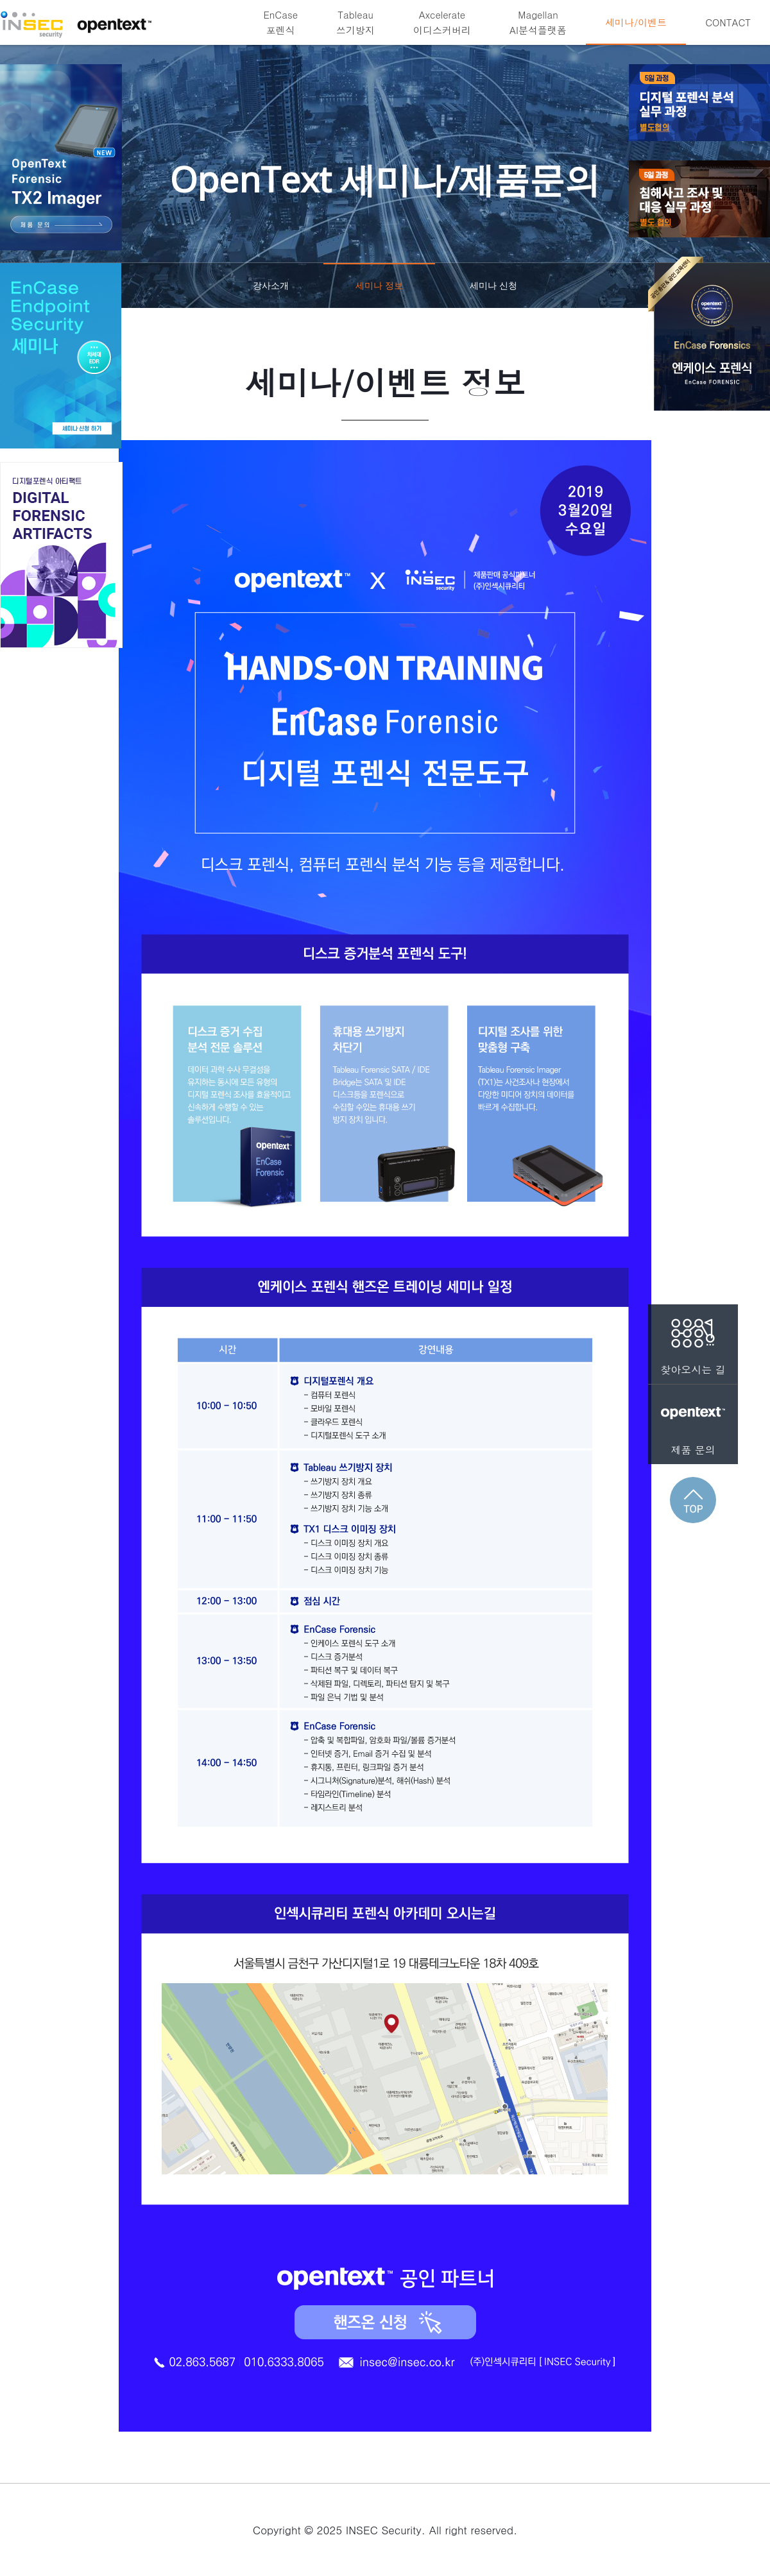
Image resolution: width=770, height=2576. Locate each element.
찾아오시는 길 (693, 1340)
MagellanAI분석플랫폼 (538, 22)
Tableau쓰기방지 (355, 22)
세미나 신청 (493, 285)
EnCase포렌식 (280, 22)
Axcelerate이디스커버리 (442, 22)
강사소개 (271, 285)
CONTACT (728, 22)
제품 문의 (693, 1421)
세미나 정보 (379, 293)
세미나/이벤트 (636, 22)
